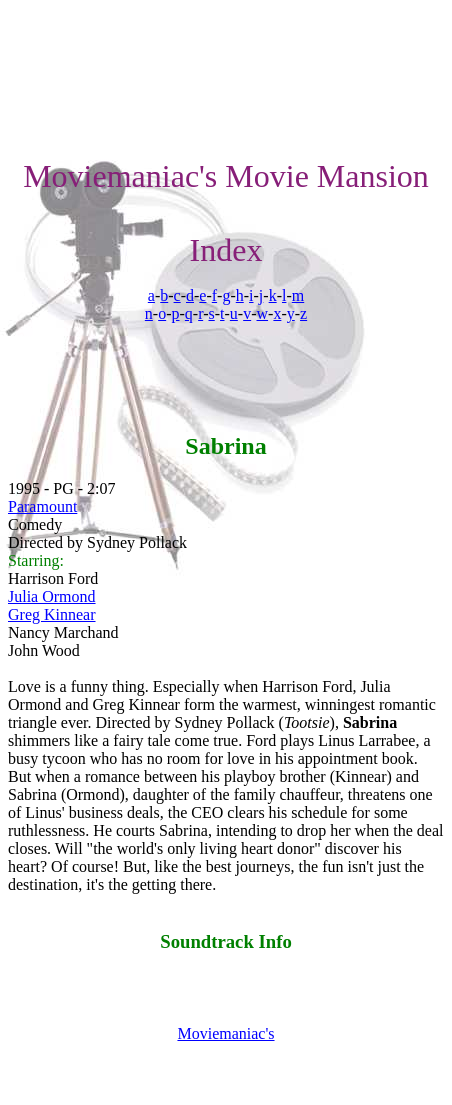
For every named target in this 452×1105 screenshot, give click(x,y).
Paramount (42, 506)
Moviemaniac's (225, 1033)
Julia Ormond (52, 596)
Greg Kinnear (52, 614)
